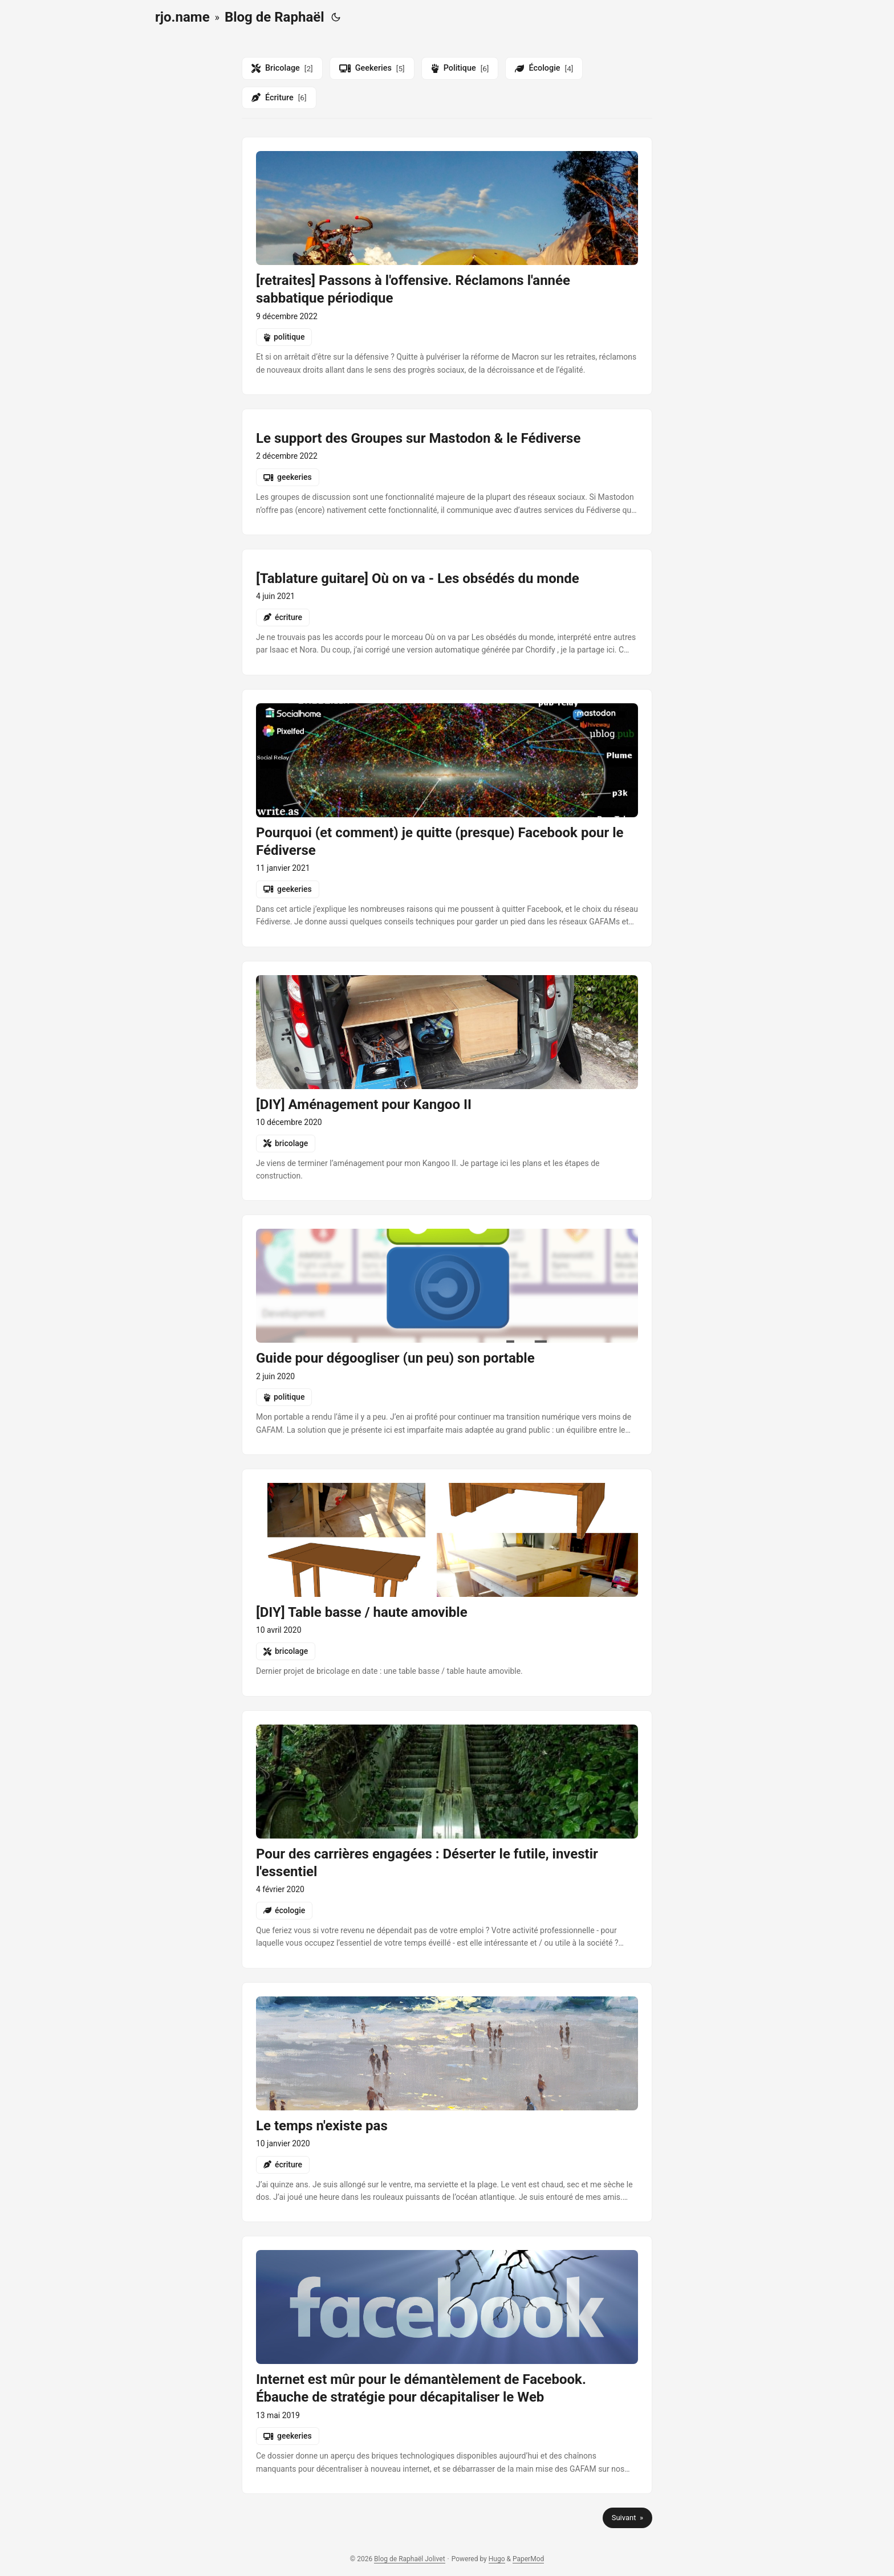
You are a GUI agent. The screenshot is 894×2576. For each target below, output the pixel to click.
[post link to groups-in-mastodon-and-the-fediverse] (447, 472)
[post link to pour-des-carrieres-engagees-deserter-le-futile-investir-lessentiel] (447, 1839)
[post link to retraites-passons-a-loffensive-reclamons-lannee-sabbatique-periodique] (447, 265)
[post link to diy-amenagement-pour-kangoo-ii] (447, 1081)
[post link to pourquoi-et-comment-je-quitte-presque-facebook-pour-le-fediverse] (447, 818)
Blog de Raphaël (274, 17)
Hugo (497, 2559)
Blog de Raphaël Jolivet (409, 2559)
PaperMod (528, 2559)
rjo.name (182, 17)
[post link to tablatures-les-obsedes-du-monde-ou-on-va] (447, 612)
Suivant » (627, 2517)
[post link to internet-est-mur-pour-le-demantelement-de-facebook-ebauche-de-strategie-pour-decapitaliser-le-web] (447, 2364)
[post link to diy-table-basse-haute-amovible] (447, 1582)
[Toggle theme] (336, 17)
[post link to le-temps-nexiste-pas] (447, 2102)
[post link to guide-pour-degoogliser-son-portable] (447, 1334)
